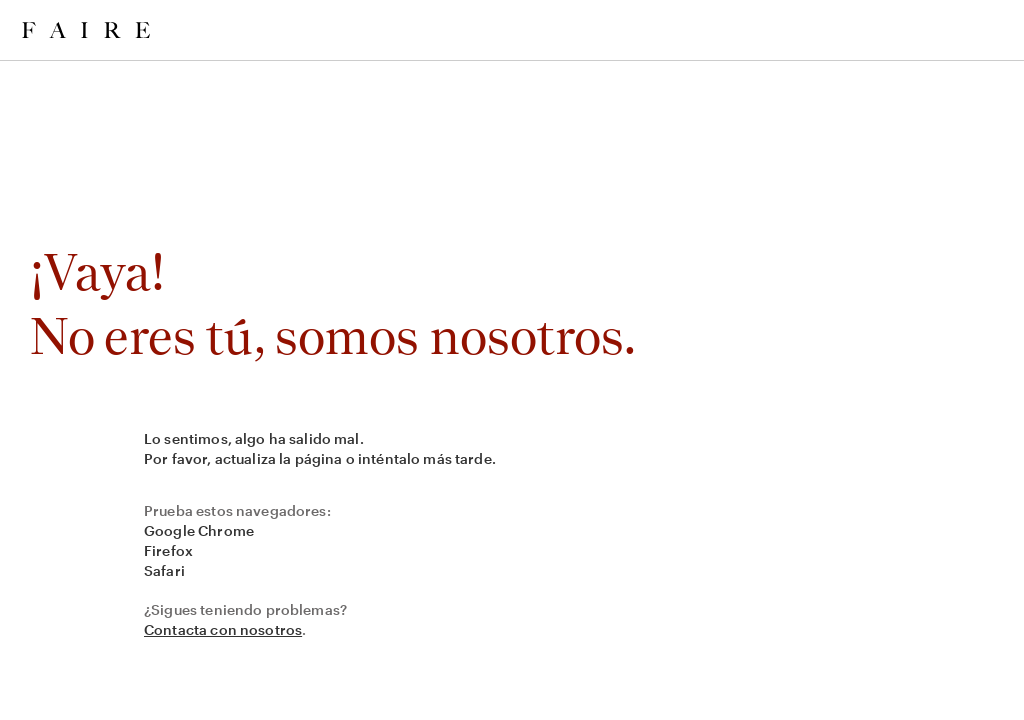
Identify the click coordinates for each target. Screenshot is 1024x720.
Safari (164, 570)
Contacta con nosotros (223, 629)
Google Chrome (199, 530)
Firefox (168, 550)
